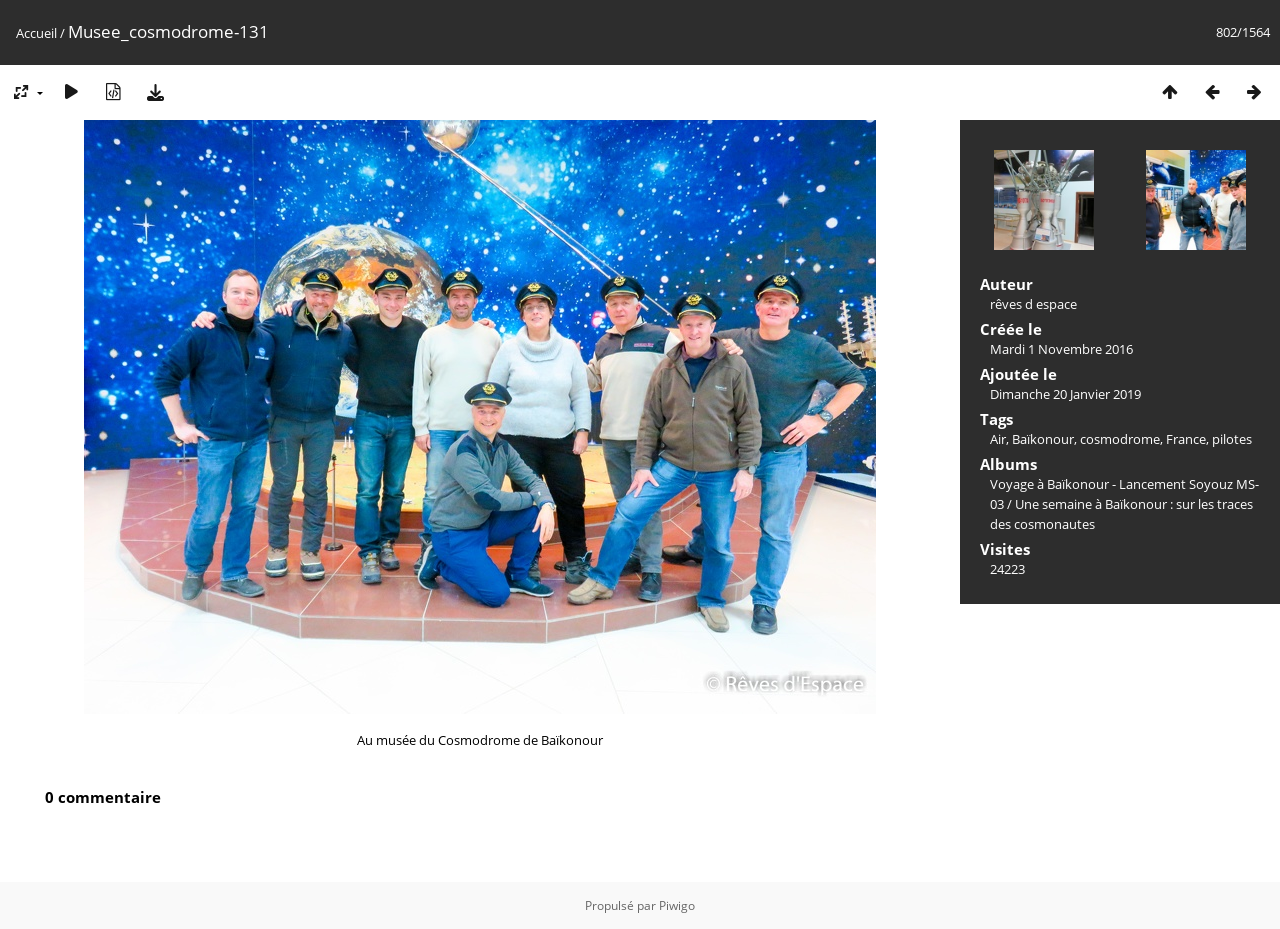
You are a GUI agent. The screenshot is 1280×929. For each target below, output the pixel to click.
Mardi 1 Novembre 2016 (1061, 349)
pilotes (1232, 439)
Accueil (36, 33)
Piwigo (677, 905)
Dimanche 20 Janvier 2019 (1065, 394)
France (1186, 439)
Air (998, 439)
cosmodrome (1120, 439)
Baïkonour (1043, 439)
